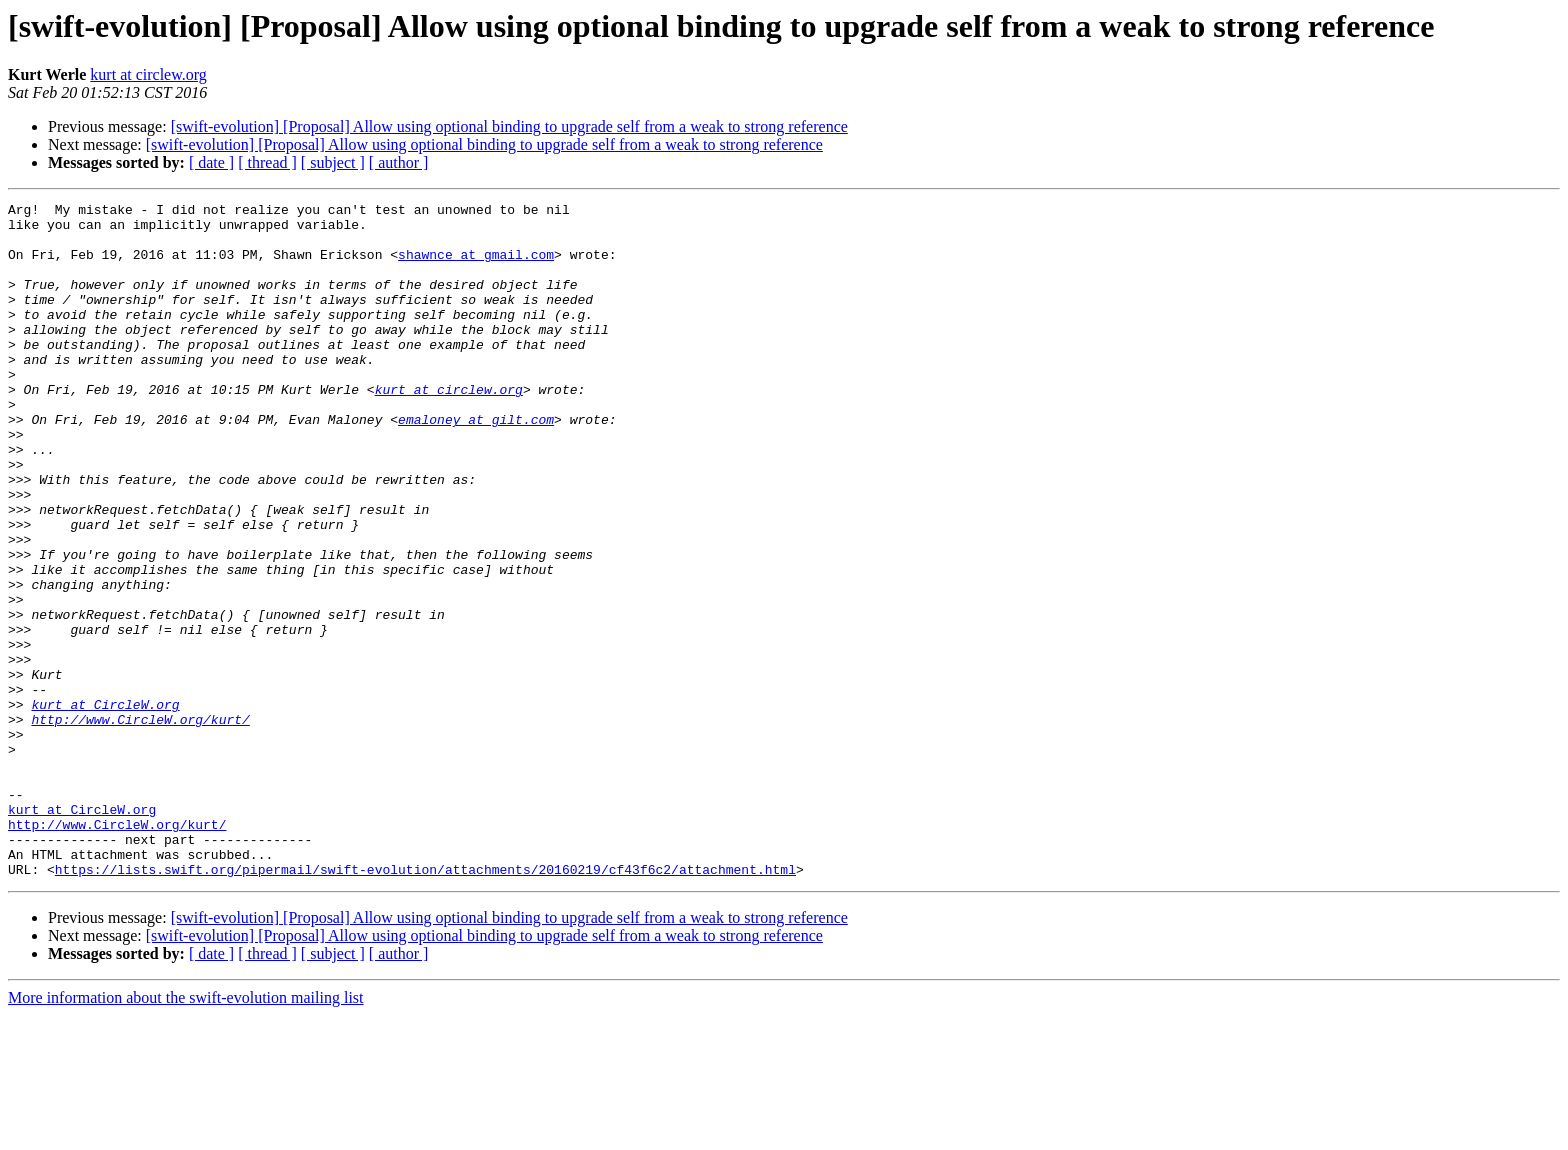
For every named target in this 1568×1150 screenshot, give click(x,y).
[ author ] (399, 162)
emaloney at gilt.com (476, 464)
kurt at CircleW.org (105, 806)
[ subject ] (333, 162)
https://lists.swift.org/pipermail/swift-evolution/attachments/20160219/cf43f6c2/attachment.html (425, 1004)
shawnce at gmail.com (476, 266)
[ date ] (211, 162)
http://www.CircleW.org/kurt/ (140, 824)
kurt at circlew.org (148, 74)
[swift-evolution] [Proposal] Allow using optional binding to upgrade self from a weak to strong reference (509, 126)
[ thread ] (267, 162)
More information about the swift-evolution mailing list (186, 1132)
